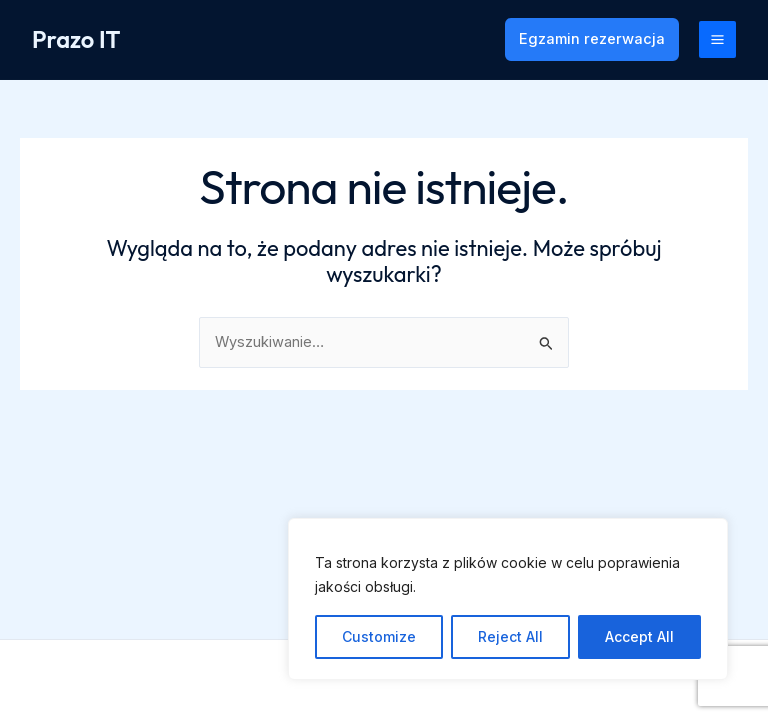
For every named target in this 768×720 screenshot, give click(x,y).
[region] (508, 599)
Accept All (639, 636)
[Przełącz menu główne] (717, 39)
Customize (379, 636)
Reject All (510, 636)
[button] (592, 39)
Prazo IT (76, 39)
